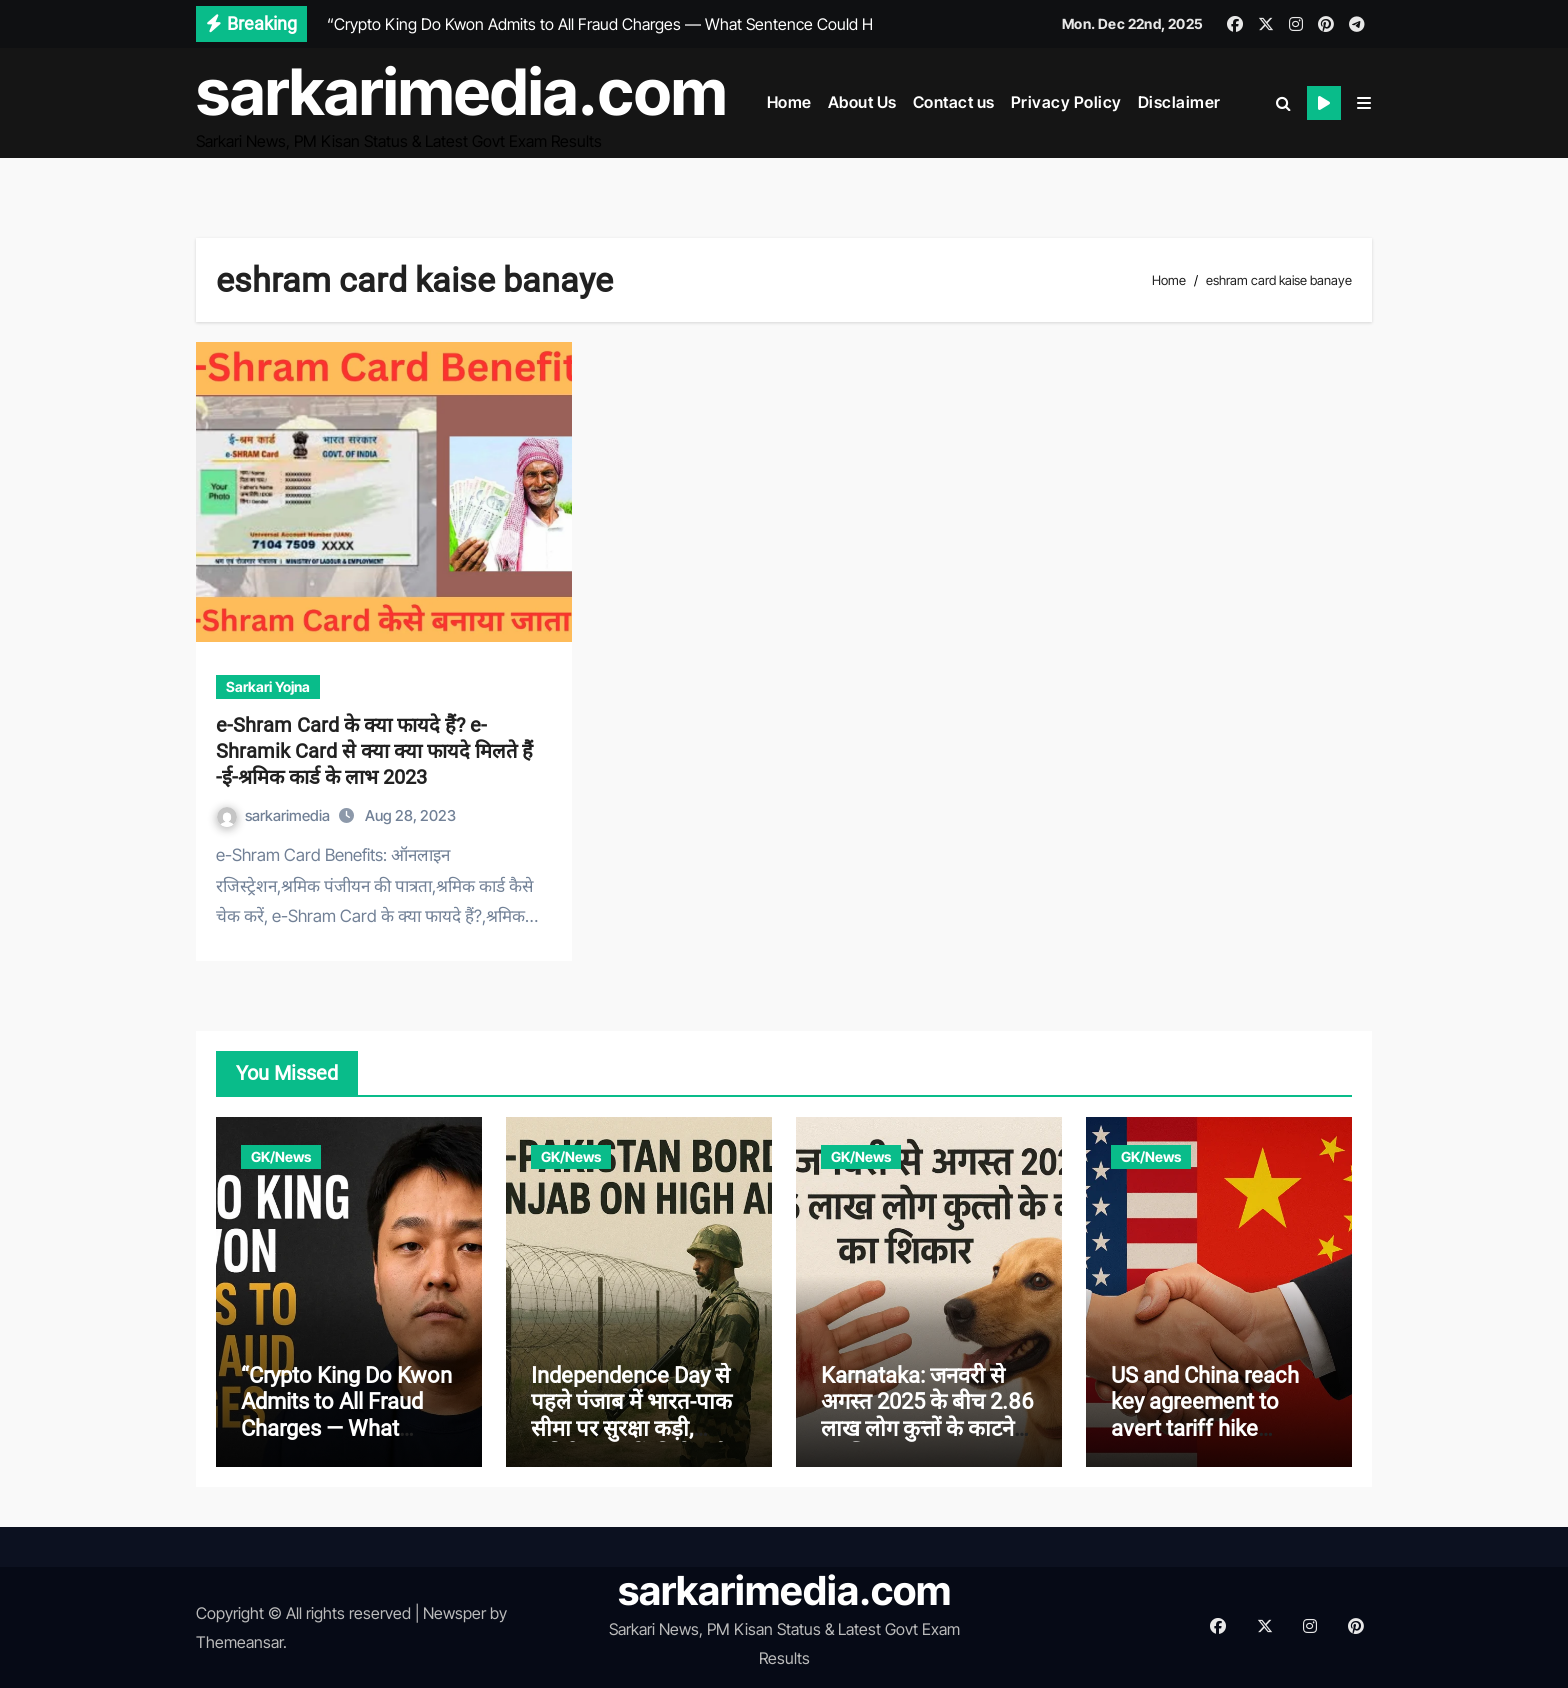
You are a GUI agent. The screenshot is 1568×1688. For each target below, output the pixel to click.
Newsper (454, 1613)
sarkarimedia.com (461, 91)
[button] (1364, 103)
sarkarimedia (275, 815)
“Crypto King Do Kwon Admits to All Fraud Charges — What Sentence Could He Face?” (346, 1428)
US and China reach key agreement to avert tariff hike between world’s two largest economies (1210, 1428)
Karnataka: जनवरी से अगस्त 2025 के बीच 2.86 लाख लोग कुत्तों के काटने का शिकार (927, 1415)
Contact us (954, 102)
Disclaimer (1179, 102)
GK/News (281, 1156)
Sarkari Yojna (268, 686)
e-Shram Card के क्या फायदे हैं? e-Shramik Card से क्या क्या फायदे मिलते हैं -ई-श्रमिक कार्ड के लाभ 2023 (374, 751)
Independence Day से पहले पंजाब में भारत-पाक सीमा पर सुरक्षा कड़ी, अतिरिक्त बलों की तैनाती (631, 1415)
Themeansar (239, 1642)
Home (789, 102)
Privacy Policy (1066, 102)
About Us (862, 102)
